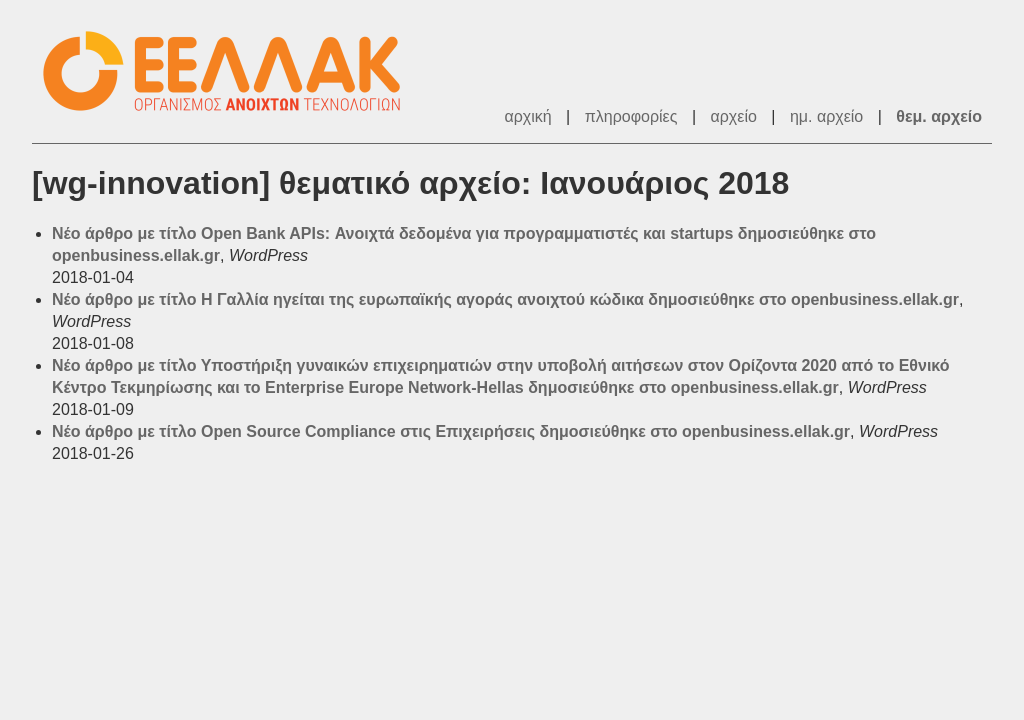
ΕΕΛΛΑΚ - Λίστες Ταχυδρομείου (232, 71)
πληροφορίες (631, 116)
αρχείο (734, 116)
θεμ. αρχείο (939, 116)
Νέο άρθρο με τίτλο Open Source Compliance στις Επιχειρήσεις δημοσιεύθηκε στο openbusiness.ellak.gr (451, 431)
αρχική (527, 116)
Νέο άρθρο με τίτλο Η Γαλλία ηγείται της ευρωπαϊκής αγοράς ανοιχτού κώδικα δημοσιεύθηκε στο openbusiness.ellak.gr (505, 299)
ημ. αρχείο (826, 116)
